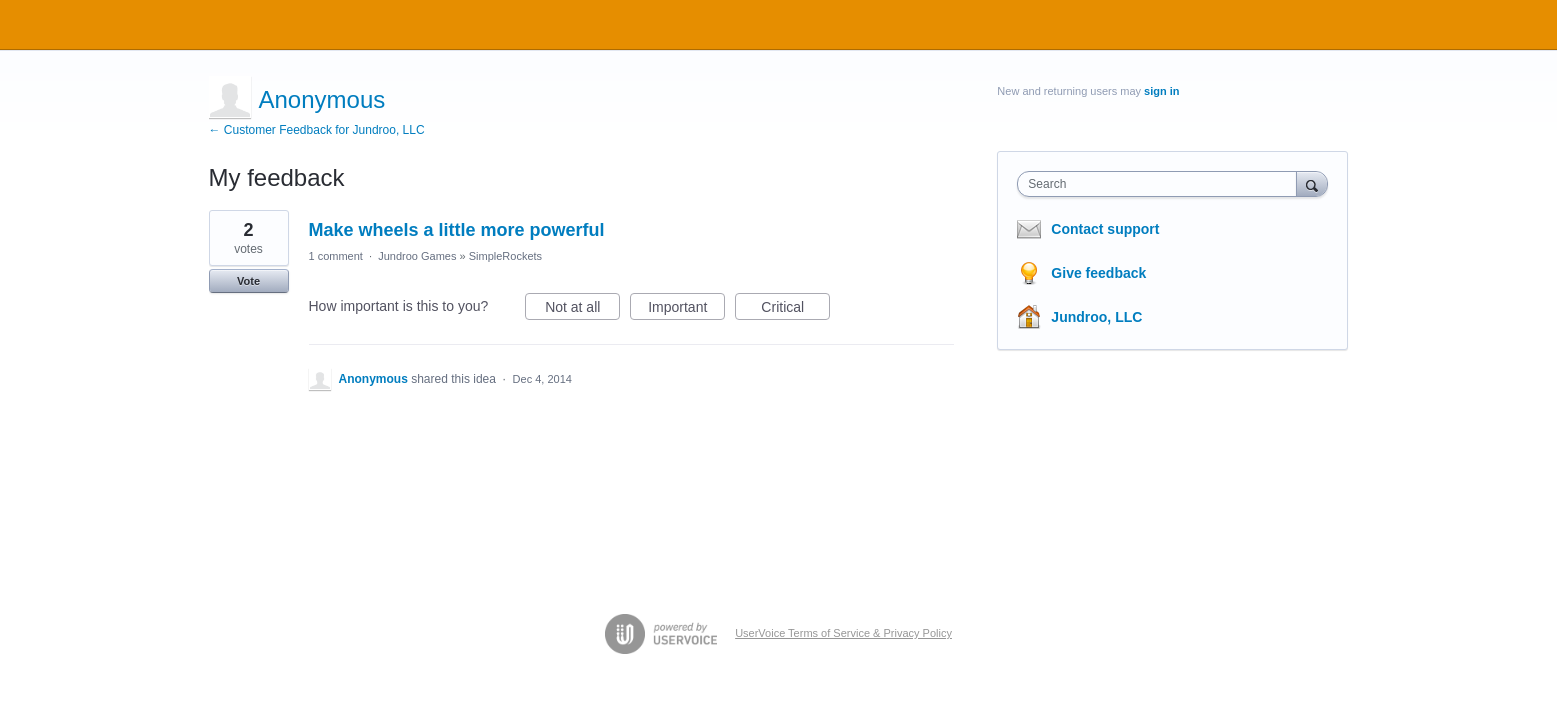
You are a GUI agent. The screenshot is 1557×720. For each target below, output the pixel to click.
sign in (1161, 91)
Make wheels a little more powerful (457, 230)
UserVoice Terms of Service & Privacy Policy (843, 633)
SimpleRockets (505, 256)
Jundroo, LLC (1096, 317)
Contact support (1105, 229)
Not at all (582, 310)
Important (686, 310)
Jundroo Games (417, 256)
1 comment (336, 256)
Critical (795, 310)
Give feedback (1098, 273)
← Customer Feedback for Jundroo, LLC (317, 130)
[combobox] (1161, 184)
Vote (248, 281)
